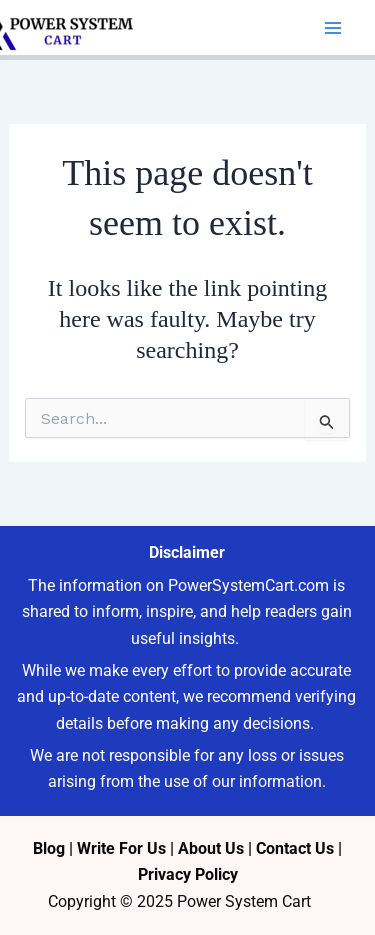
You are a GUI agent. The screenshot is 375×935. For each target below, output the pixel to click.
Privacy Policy (188, 874)
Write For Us (121, 848)
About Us (211, 848)
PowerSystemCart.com (248, 585)
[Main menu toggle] (333, 28)
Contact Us (295, 848)
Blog (49, 848)
